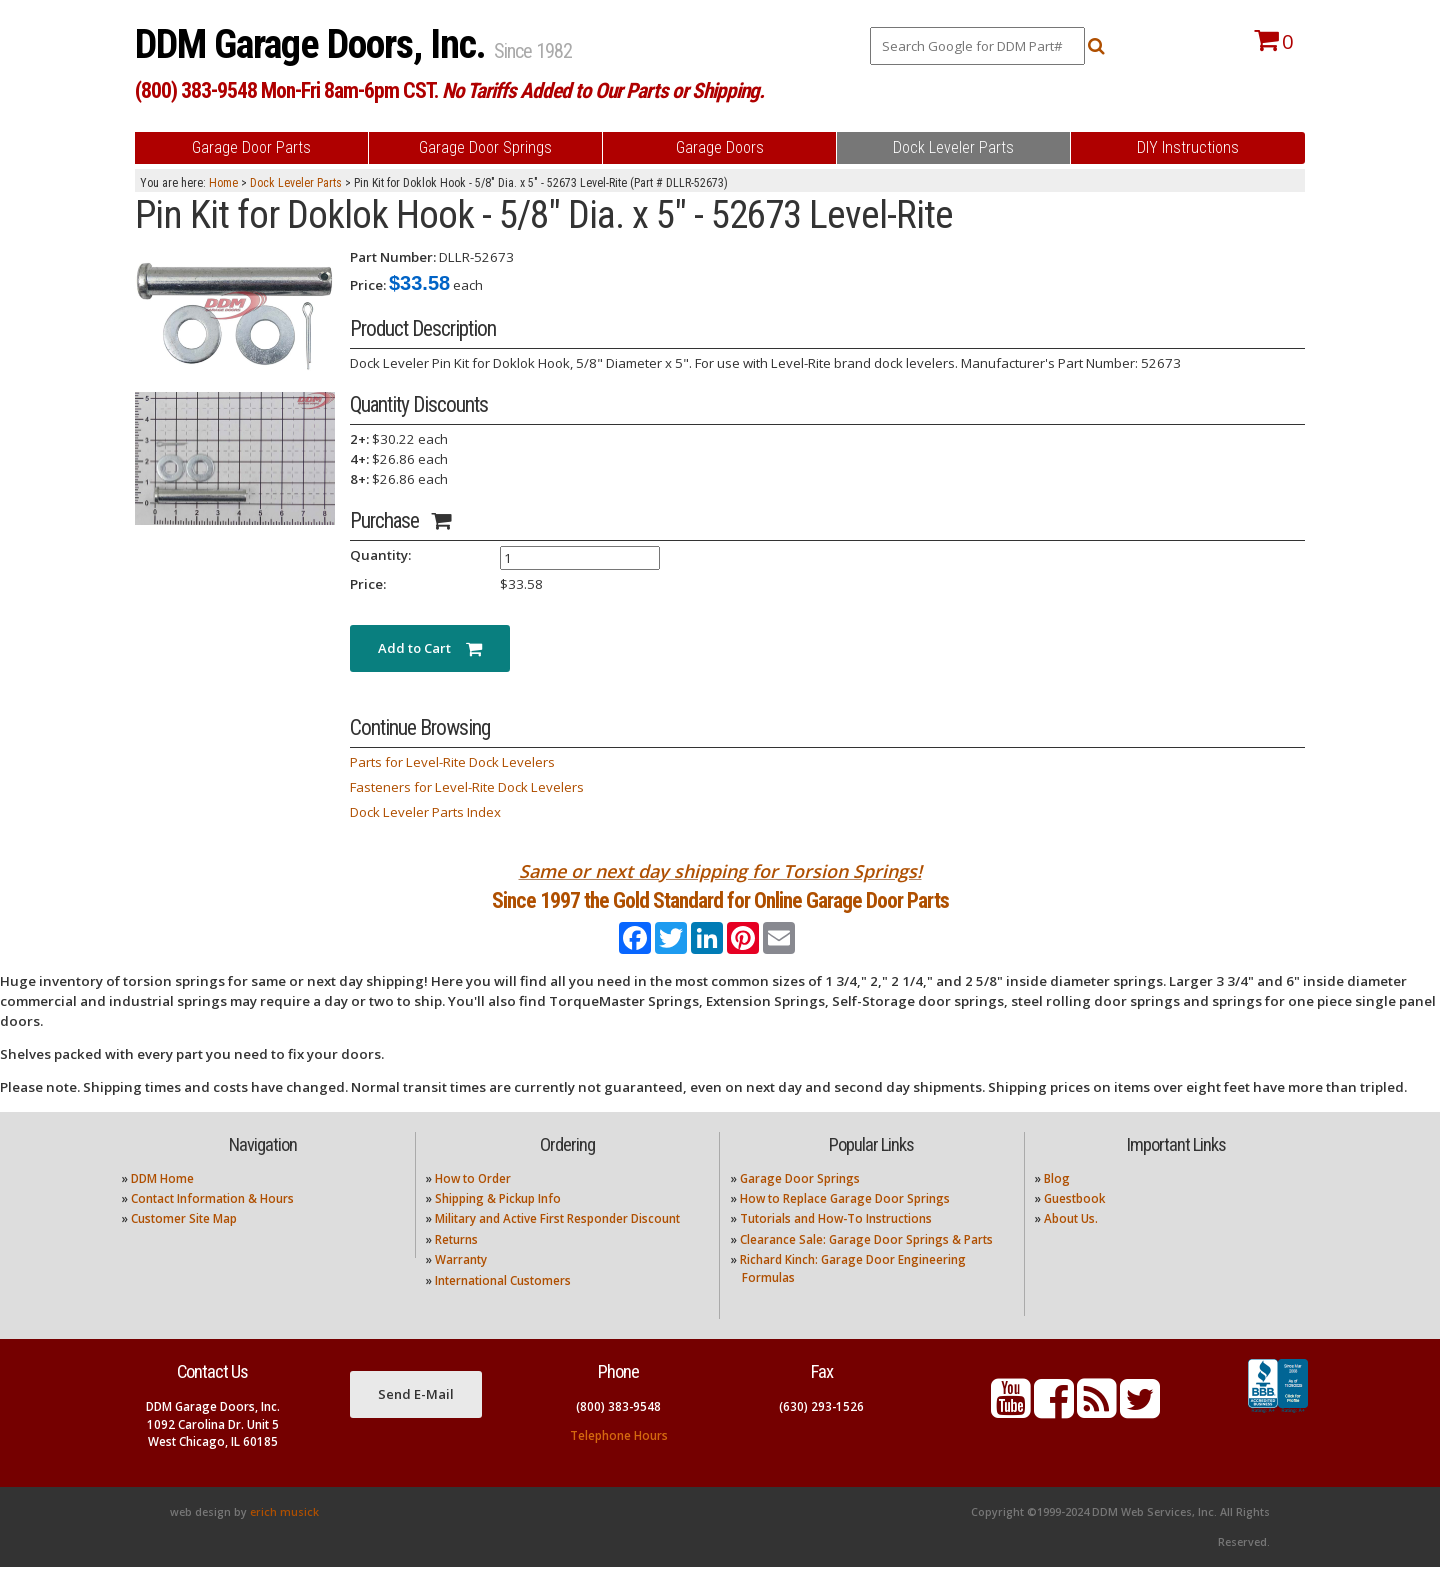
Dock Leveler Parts (296, 183)
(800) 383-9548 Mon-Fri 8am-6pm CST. (449, 90)
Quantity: (380, 555)
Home (223, 183)
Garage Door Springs (800, 1204)
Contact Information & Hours (212, 1225)
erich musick (284, 1539)
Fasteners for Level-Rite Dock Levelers (467, 787)
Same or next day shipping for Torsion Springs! (720, 871)
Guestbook (1074, 1225)
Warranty (461, 1286)
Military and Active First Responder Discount (557, 1245)
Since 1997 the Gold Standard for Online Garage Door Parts (720, 913)
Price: (368, 285)
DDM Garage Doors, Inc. (314, 44)
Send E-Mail (416, 1420)
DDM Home (162, 1204)
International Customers (503, 1306)
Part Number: (393, 257)
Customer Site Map (184, 1245)
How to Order (473, 1204)
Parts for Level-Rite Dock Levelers (452, 762)
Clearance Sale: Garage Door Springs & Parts (866, 1265)
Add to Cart (430, 648)
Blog (1057, 1204)
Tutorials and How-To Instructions (836, 1245)
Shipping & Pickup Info (498, 1225)
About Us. (1071, 1245)
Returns (456, 1265)
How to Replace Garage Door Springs (845, 1225)
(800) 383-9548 (618, 1433)
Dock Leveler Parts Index (425, 812)
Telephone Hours (619, 1462)
